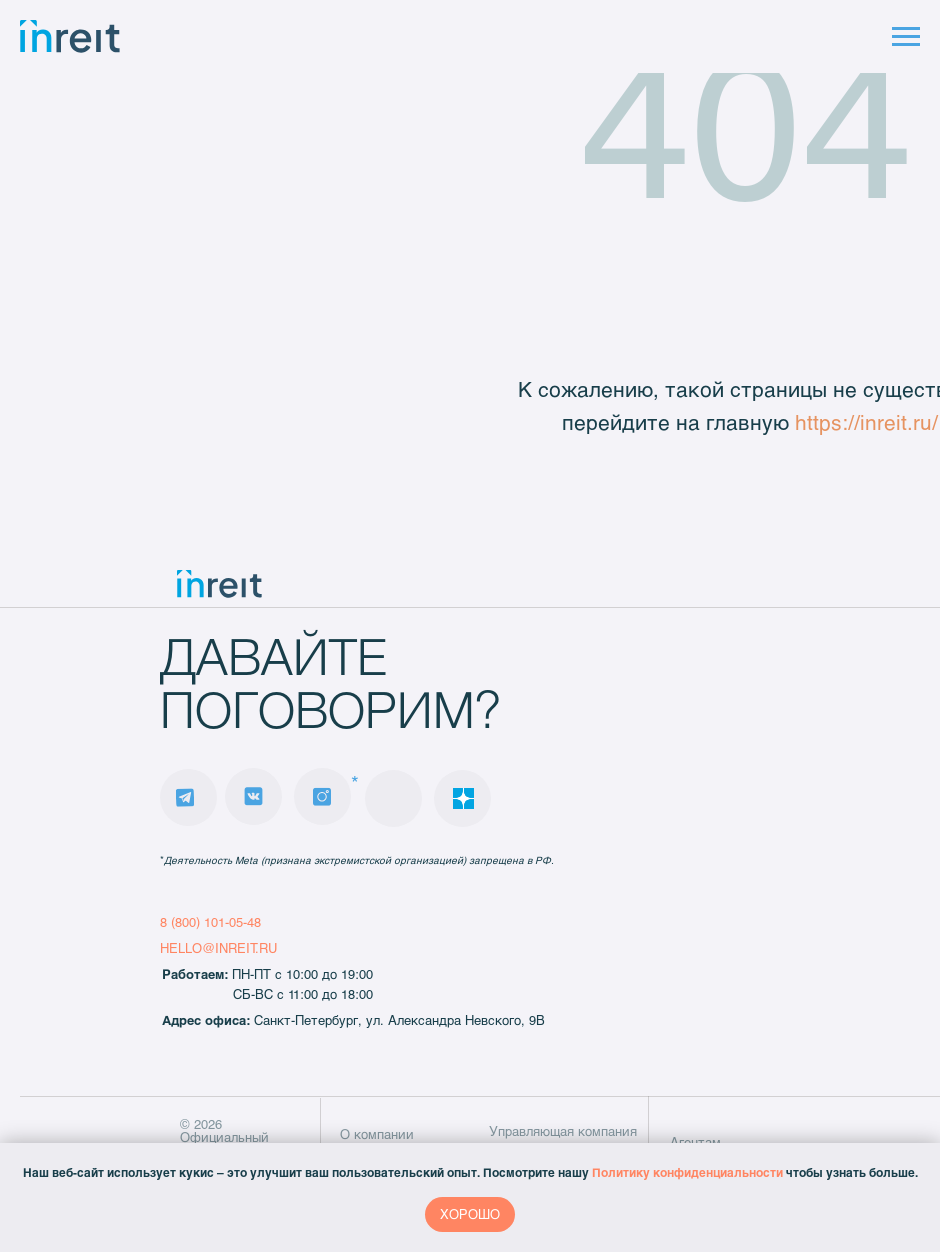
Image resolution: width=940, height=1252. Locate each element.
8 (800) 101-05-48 (210, 922)
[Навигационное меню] (906, 37)
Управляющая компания (563, 1131)
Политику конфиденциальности (687, 1172)
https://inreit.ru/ (866, 421)
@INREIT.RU (239, 948)
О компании (377, 1134)
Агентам (695, 1142)
